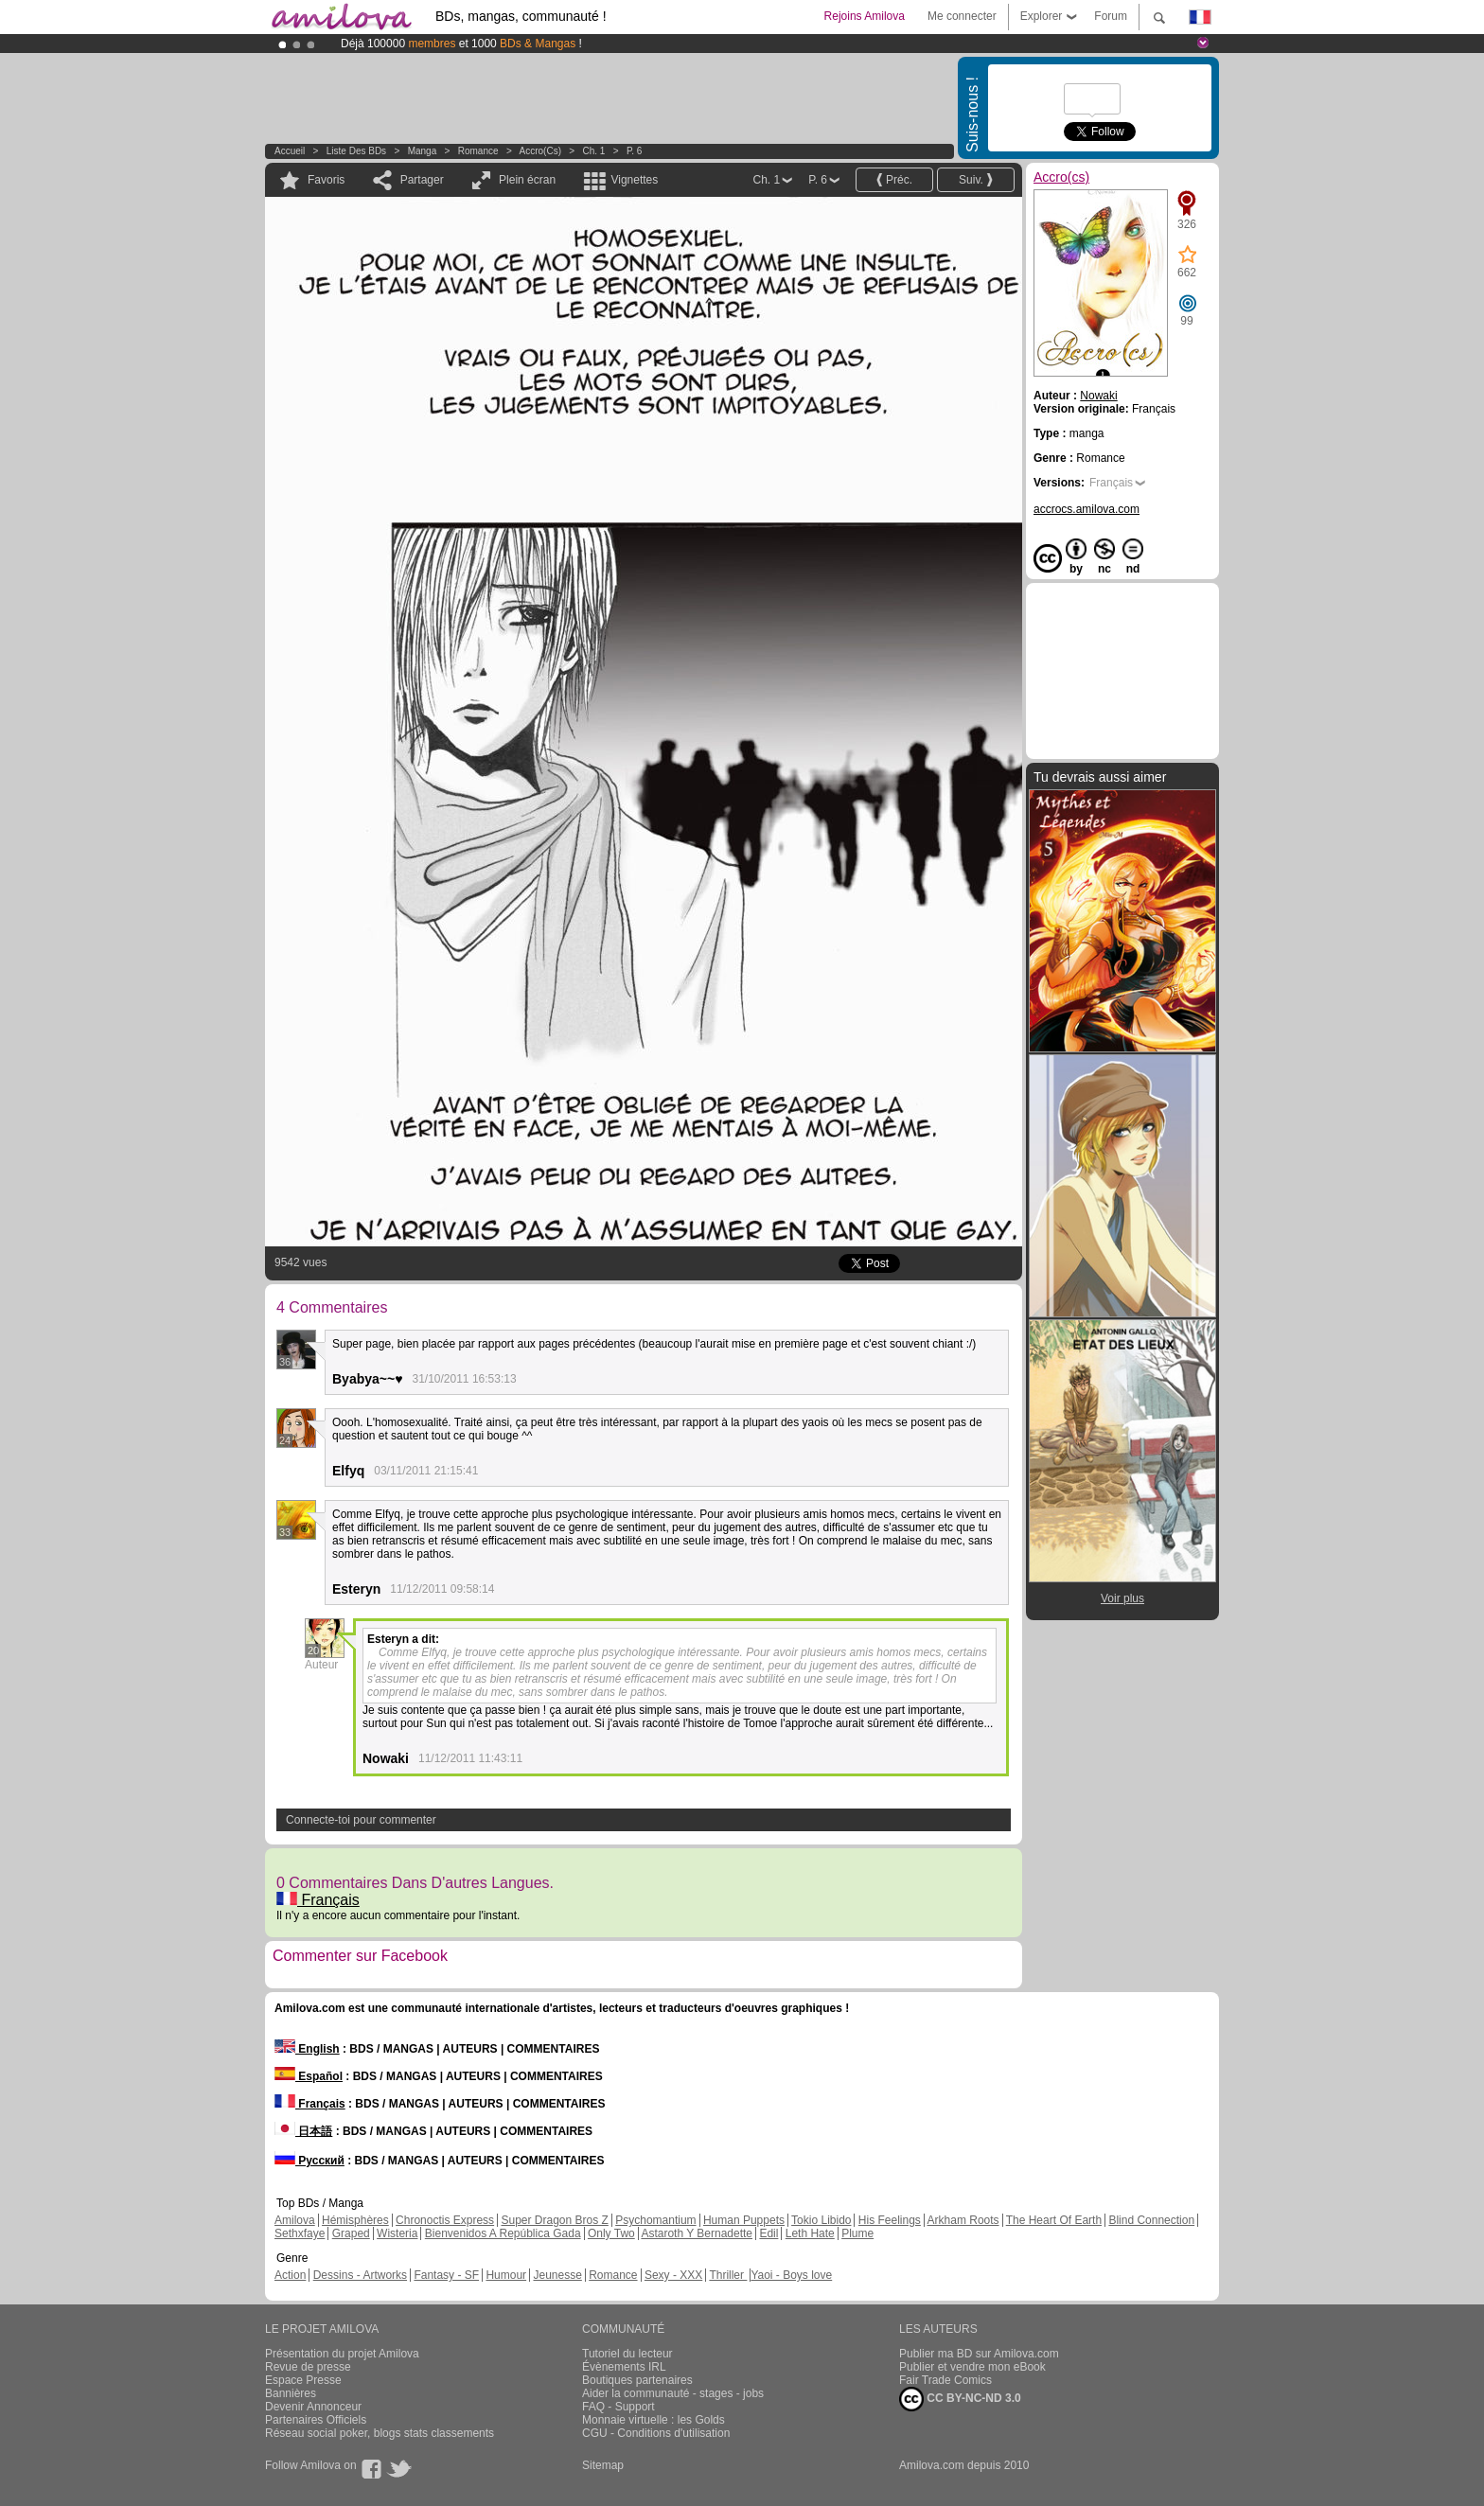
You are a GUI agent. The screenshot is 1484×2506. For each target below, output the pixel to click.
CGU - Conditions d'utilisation (656, 2433)
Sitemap (603, 2465)
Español (308, 2076)
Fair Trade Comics (945, 2380)
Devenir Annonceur (313, 2406)
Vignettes (634, 179)
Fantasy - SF (446, 2275)
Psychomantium (655, 2220)
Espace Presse (303, 2380)
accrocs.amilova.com (1087, 509)
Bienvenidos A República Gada (503, 2233)
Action (290, 2275)
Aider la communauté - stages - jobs (673, 2393)
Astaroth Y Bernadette (696, 2233)
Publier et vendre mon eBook (972, 2367)
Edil (768, 2233)
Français (318, 1900)
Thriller (728, 2275)
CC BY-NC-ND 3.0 (960, 2399)
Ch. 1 (593, 151)
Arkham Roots (963, 2220)
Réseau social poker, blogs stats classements (379, 2433)
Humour (506, 2275)
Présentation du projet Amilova (342, 2353)
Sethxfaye (299, 2233)
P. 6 (635, 151)
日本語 (303, 2131)
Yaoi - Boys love (791, 2275)
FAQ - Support (618, 2406)
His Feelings (889, 2220)
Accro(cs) (540, 151)
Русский (309, 2160)
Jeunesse (557, 2275)
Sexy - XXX (673, 2275)
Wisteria (397, 2233)
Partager (422, 179)
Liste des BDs (356, 151)
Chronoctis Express (445, 2220)
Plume (857, 2233)
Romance (478, 151)
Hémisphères (355, 2220)
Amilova (294, 2220)
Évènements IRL (624, 2367)
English (307, 2049)
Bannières (290, 2393)
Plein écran (527, 179)
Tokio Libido (821, 2220)
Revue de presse (308, 2367)
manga (422, 151)
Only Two (611, 2233)
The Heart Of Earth (1054, 2220)
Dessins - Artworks (360, 2275)
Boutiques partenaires (637, 2380)
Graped (351, 2233)
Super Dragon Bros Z (554, 2220)
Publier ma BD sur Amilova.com (979, 2353)
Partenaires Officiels (315, 2420)
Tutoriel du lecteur (627, 2353)
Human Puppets (744, 2220)
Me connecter (962, 16)
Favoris (326, 179)
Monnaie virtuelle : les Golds (653, 2420)
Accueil (289, 151)
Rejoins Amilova (864, 16)
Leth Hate (810, 2233)
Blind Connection (1151, 2220)
